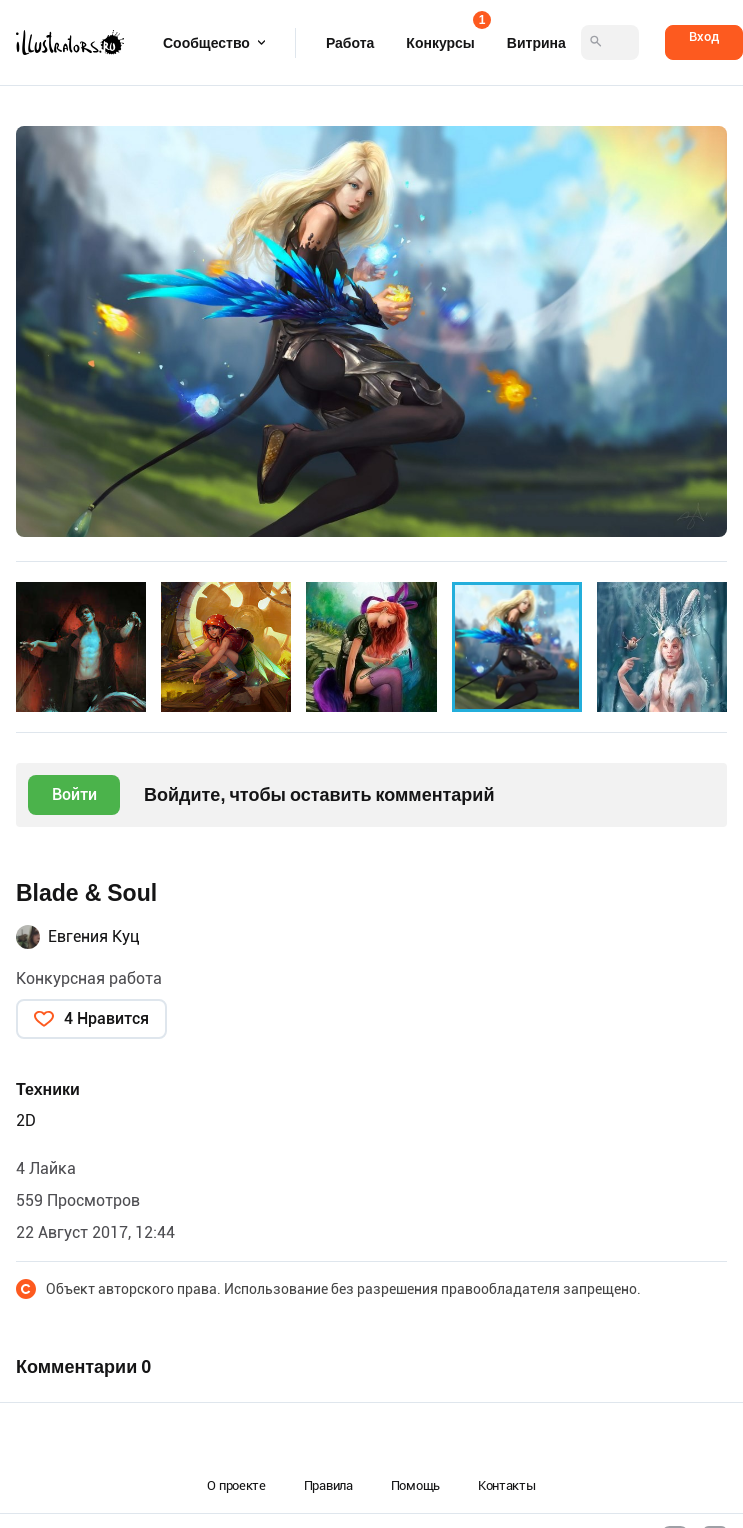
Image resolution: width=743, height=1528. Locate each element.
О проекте (236, 1485)
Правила (328, 1485)
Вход (704, 36)
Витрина (536, 43)
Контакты (507, 1485)
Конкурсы (440, 36)
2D (26, 1120)
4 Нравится (106, 1018)
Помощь (415, 1485)
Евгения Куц (94, 936)
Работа (350, 43)
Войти (74, 794)
